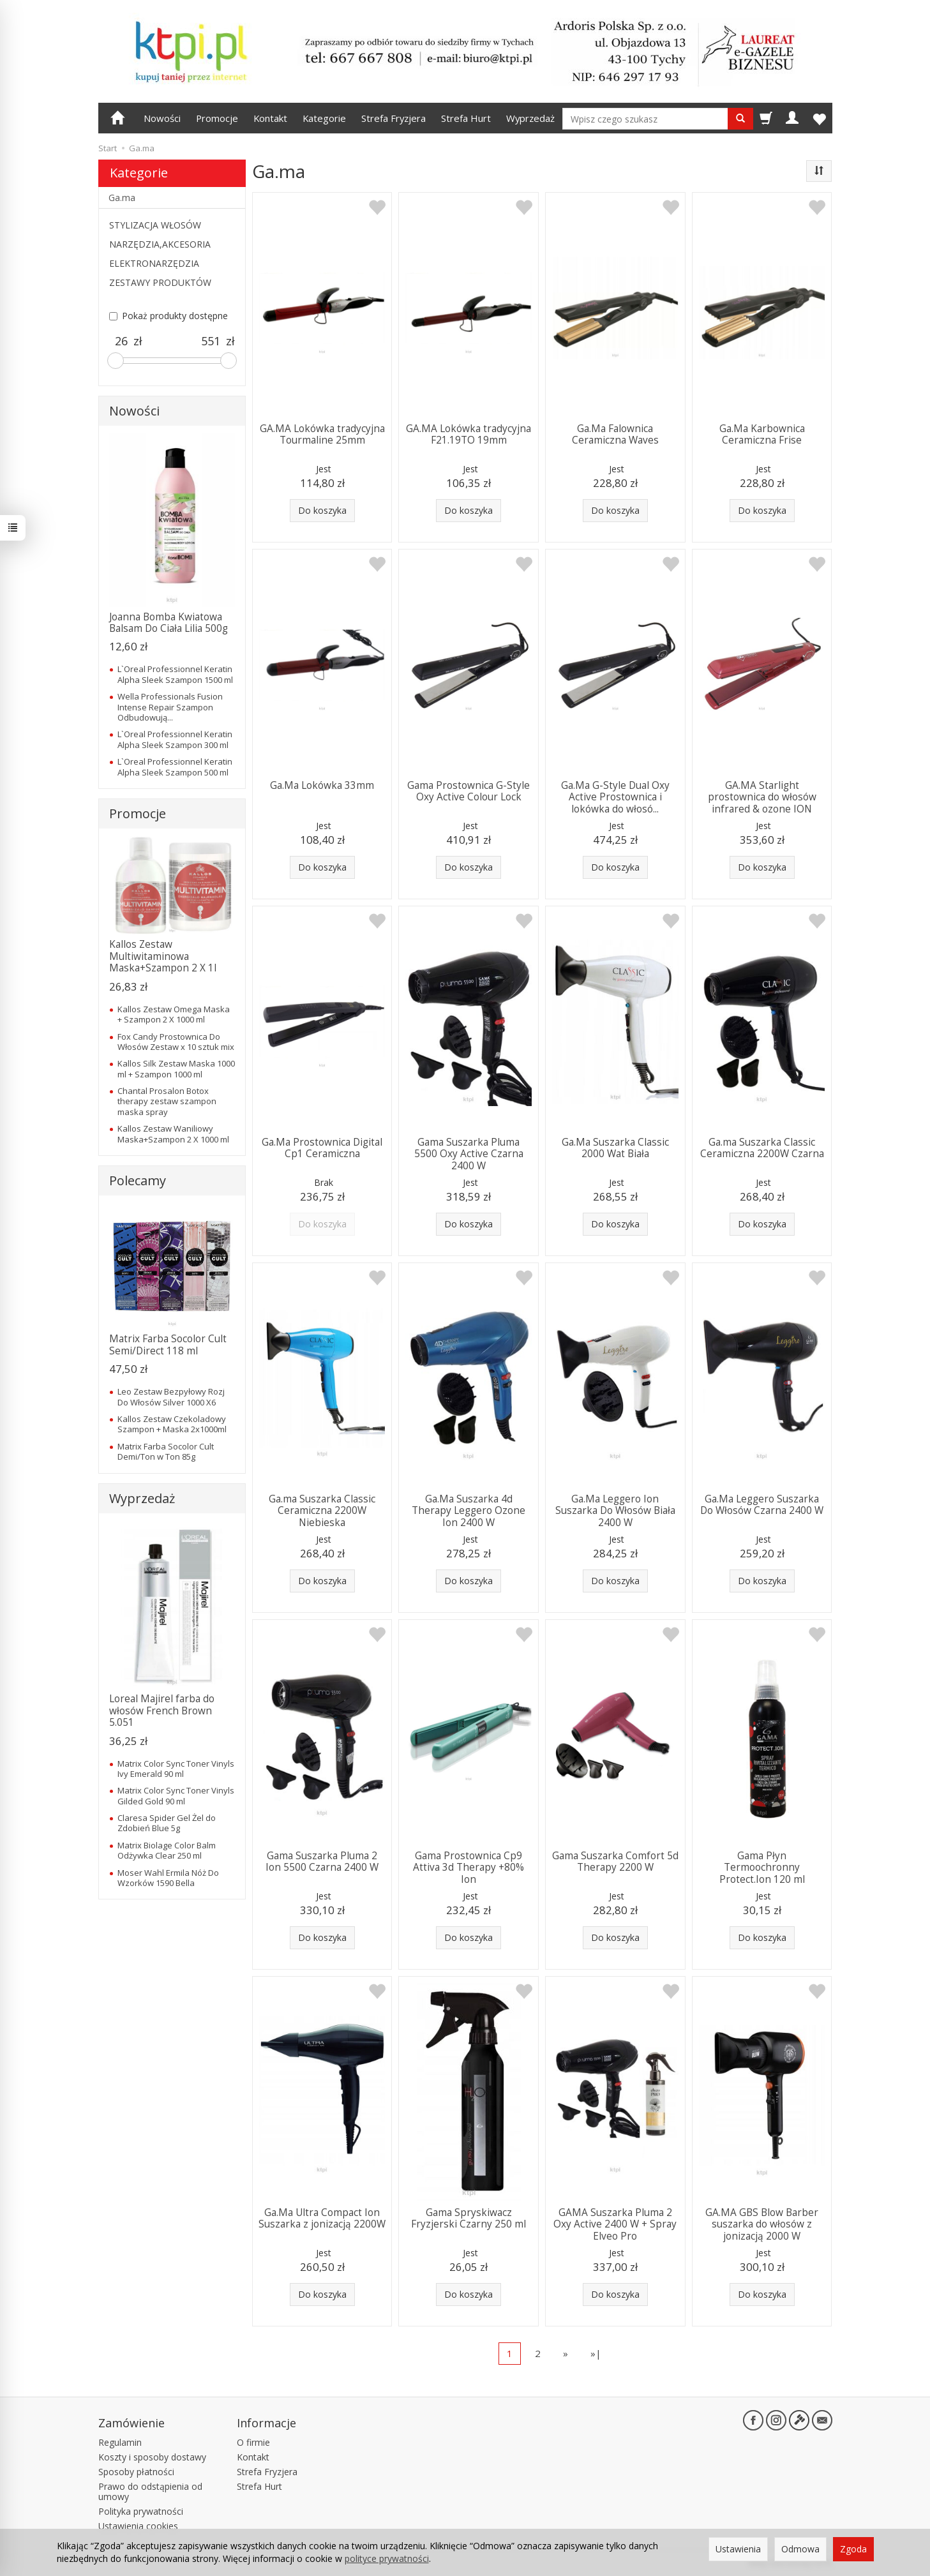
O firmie (253, 2442)
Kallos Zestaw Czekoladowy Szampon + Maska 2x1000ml (172, 1424)
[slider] (115, 360)
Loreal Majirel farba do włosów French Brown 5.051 (161, 1710)
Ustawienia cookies (138, 2526)
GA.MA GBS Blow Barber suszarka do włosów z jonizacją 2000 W (761, 2224)
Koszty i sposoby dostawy (152, 2457)
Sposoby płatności (136, 2472)
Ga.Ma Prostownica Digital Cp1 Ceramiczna (322, 1147)
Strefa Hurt (466, 118)
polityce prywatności (387, 2558)
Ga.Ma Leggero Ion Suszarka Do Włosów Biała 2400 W (615, 1510)
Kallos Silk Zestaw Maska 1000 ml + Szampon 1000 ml (176, 1068)
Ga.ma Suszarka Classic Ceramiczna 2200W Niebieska (322, 1510)
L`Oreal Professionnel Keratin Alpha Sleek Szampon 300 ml (174, 739)
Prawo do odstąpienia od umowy (150, 2491)
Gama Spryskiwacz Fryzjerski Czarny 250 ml (468, 2218)
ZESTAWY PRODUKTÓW (160, 282)
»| (595, 2353)
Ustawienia (738, 2549)
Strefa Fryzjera (393, 118)
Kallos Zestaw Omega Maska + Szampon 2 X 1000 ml (173, 1014)
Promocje (217, 118)
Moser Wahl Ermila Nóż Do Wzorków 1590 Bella (168, 1878)
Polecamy (137, 1180)
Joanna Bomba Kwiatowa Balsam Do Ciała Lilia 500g (168, 622)
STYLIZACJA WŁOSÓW (155, 225)
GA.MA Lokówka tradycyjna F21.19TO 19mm (468, 434)
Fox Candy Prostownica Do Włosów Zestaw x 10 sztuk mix (175, 1041)
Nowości (162, 118)
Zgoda (853, 2549)
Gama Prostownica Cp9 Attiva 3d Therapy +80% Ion (468, 1867)
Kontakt (270, 118)
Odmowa (800, 2549)
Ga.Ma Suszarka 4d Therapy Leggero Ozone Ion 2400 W (468, 1510)
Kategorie (324, 118)
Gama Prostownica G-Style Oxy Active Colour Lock (468, 791)
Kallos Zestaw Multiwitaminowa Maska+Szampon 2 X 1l (162, 956)
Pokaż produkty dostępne (168, 316)
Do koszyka (322, 510)
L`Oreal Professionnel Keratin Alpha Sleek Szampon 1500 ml (175, 674)
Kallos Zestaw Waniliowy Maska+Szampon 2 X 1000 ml (173, 1133)
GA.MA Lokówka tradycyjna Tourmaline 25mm (322, 434)
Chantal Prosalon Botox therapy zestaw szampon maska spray (166, 1101)
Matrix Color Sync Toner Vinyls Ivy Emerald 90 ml (175, 1768)
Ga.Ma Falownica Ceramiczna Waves (615, 434)
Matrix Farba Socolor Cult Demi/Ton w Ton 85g (165, 1451)
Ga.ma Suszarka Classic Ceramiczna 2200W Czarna (762, 1147)
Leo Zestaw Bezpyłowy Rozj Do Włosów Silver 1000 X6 (171, 1396)
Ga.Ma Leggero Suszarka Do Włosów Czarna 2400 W (761, 1504)
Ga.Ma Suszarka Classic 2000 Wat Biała (615, 1147)
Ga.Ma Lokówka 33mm (322, 785)
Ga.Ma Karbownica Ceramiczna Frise (762, 434)
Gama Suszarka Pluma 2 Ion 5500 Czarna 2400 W (322, 1861)
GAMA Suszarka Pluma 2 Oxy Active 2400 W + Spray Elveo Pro (615, 2224)
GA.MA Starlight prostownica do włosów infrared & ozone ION (762, 797)
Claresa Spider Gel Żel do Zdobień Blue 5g (166, 1823)
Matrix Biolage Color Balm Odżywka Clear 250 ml (166, 1850)
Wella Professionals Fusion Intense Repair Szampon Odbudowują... (170, 707)
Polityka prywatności (140, 2511)
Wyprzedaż (530, 118)
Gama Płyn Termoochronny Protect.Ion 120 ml (762, 1867)
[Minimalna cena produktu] (121, 341)
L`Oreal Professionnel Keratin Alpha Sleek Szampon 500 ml (174, 766)
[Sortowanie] (819, 171)
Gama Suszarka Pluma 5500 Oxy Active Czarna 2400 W (468, 1153)
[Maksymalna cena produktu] (211, 341)
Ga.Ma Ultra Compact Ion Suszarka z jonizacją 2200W (322, 2218)
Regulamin (120, 2442)
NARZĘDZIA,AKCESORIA (160, 244)
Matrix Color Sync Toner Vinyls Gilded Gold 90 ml (175, 1795)
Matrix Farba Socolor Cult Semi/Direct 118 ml (168, 1344)
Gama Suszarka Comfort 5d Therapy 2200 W (615, 1861)
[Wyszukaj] (740, 119)
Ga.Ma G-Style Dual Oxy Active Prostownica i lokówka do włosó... (615, 797)
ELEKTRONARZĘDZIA (154, 263)
